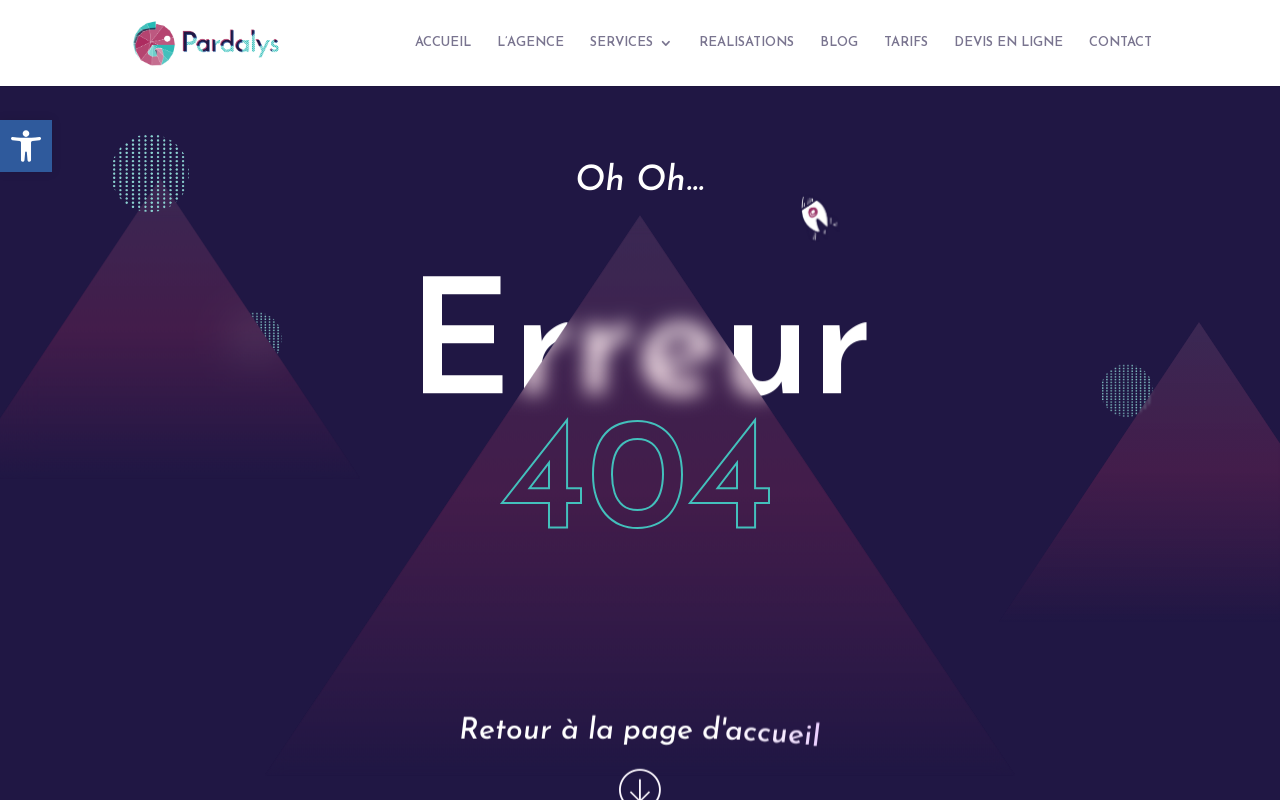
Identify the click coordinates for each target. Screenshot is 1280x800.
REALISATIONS (746, 42)
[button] (26, 146)
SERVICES (621, 42)
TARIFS (906, 42)
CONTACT (1120, 42)
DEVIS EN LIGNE (1008, 42)
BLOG (839, 42)
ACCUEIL (443, 42)
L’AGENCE (530, 42)
